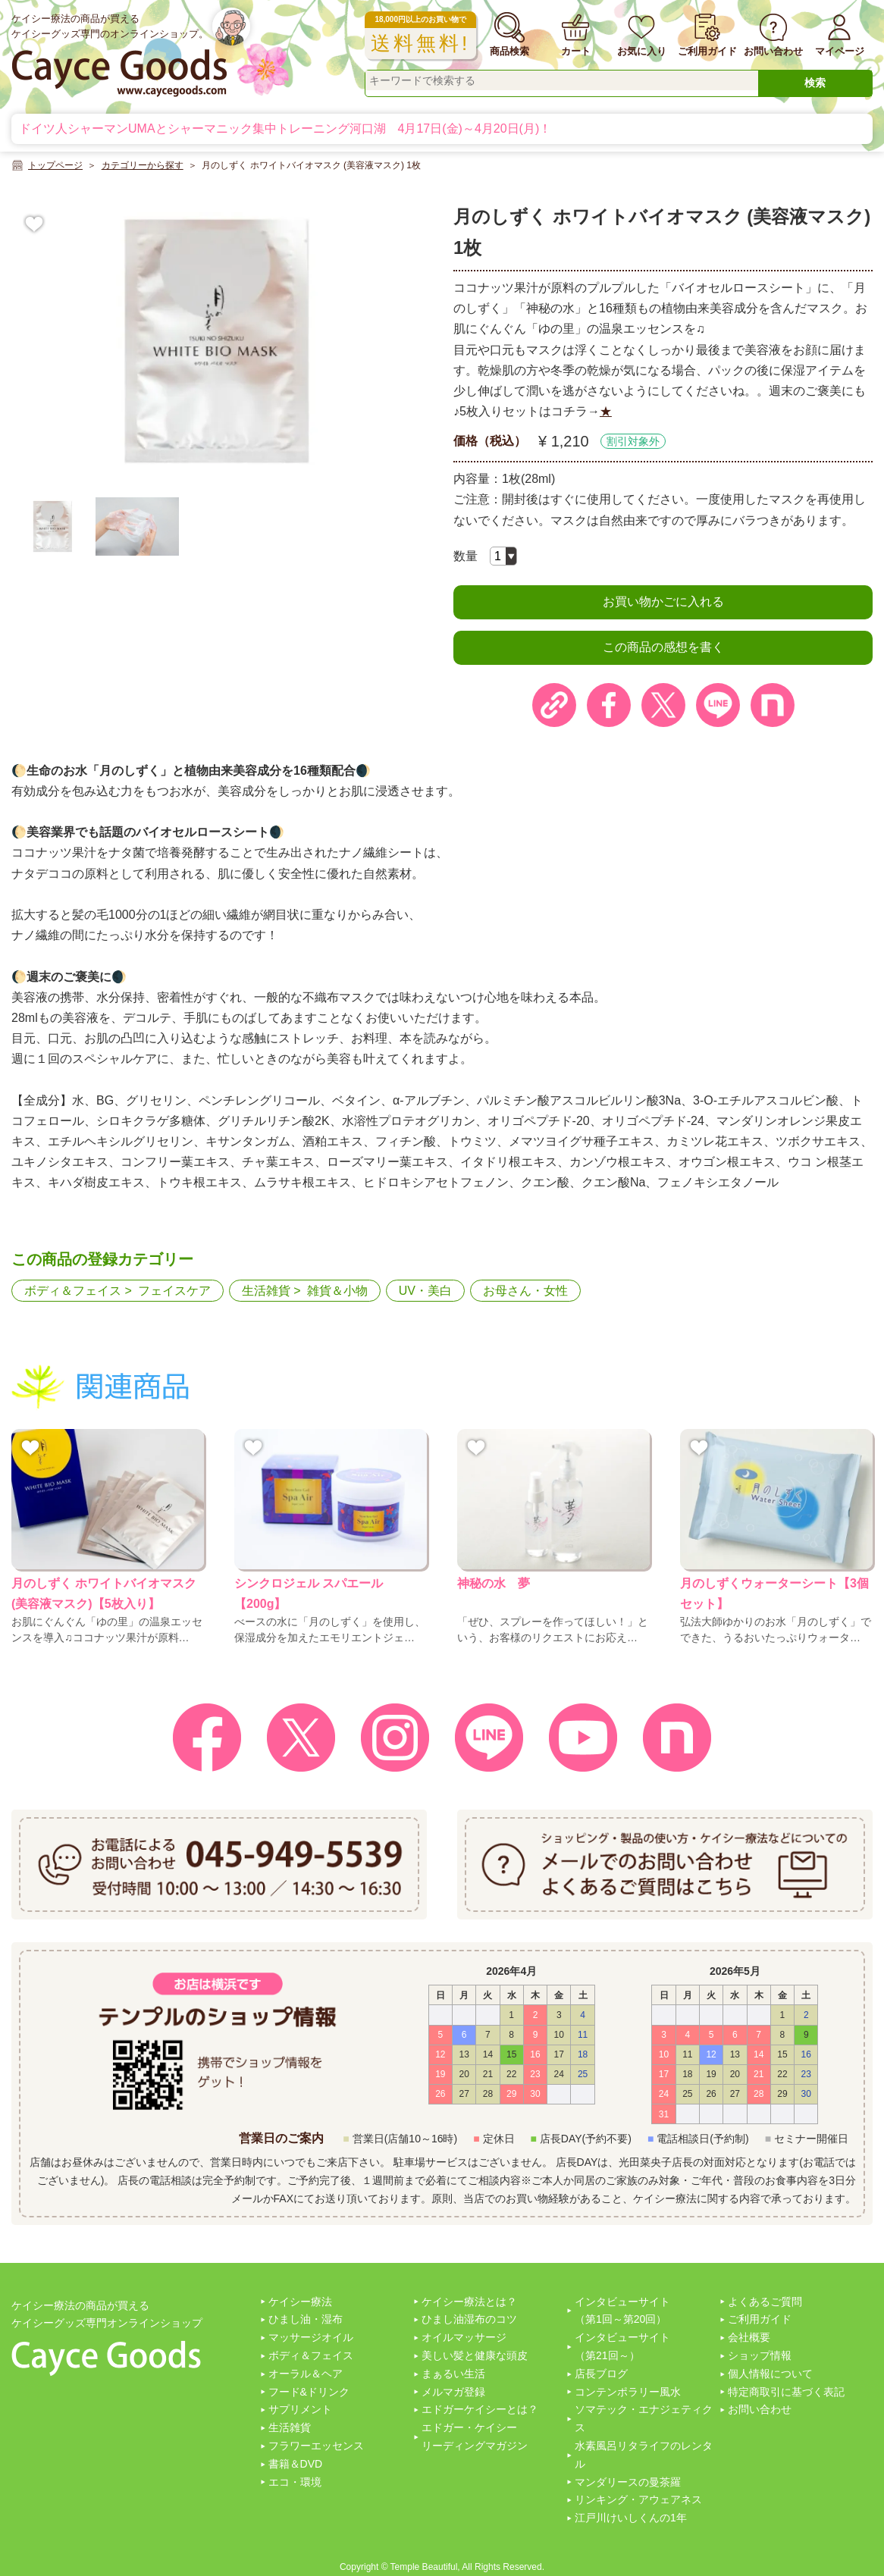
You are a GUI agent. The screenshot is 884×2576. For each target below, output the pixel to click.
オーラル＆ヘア (305, 2374)
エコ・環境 (294, 2482)
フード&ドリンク (309, 2392)
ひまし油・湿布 (305, 2319)
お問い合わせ (760, 2409)
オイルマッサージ (464, 2337)
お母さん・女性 (525, 1290)
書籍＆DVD (295, 2464)
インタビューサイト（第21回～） (622, 2346)
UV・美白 (425, 1290)
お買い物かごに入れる (663, 601)
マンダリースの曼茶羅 (628, 2482)
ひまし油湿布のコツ (469, 2319)
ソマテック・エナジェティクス (644, 2418)
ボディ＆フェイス (72, 1290)
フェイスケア (174, 1290)
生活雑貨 (266, 1290)
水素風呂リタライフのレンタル (644, 2455)
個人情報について (770, 2374)
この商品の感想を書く (663, 647)
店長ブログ (601, 2374)
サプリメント (300, 2409)
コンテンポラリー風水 (628, 2392)
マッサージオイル (310, 2337)
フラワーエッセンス (316, 2446)
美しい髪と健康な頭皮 (475, 2355)
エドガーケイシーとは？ (480, 2409)
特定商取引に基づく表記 (786, 2392)
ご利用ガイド (760, 2319)
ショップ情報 (760, 2355)
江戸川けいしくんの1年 (631, 2518)
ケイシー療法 (300, 2302)
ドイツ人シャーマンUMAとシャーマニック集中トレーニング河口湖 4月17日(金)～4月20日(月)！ (285, 128)
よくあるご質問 (765, 2302)
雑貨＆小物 (337, 1290)
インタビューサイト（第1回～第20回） (622, 2311)
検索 (815, 83)
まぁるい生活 (453, 2374)
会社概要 (749, 2337)
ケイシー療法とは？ (469, 2302)
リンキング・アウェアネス (638, 2499)
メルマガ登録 (453, 2392)
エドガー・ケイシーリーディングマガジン (475, 2436)
